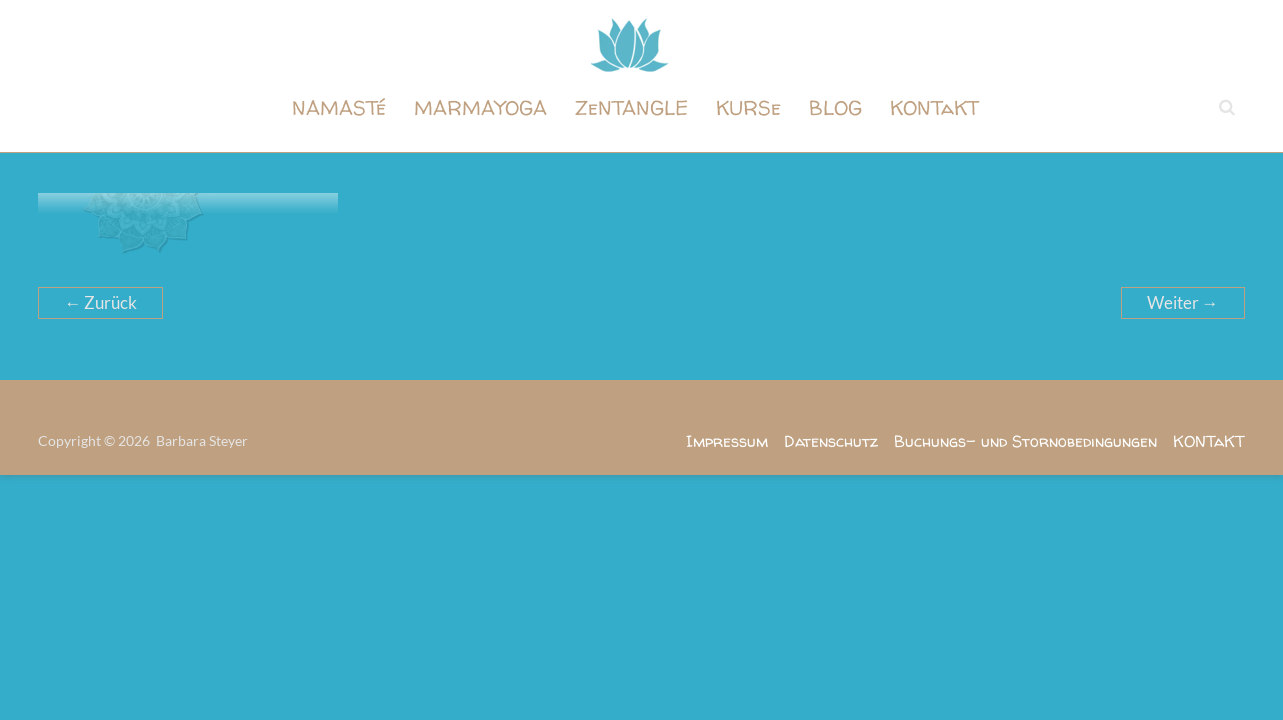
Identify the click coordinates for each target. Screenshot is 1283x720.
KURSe (748, 107)
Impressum (727, 441)
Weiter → (1183, 302)
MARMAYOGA (480, 107)
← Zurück (100, 302)
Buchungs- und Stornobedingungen (1025, 441)
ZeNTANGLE (631, 107)
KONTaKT (934, 107)
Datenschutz (831, 441)
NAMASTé (339, 107)
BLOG (835, 107)
